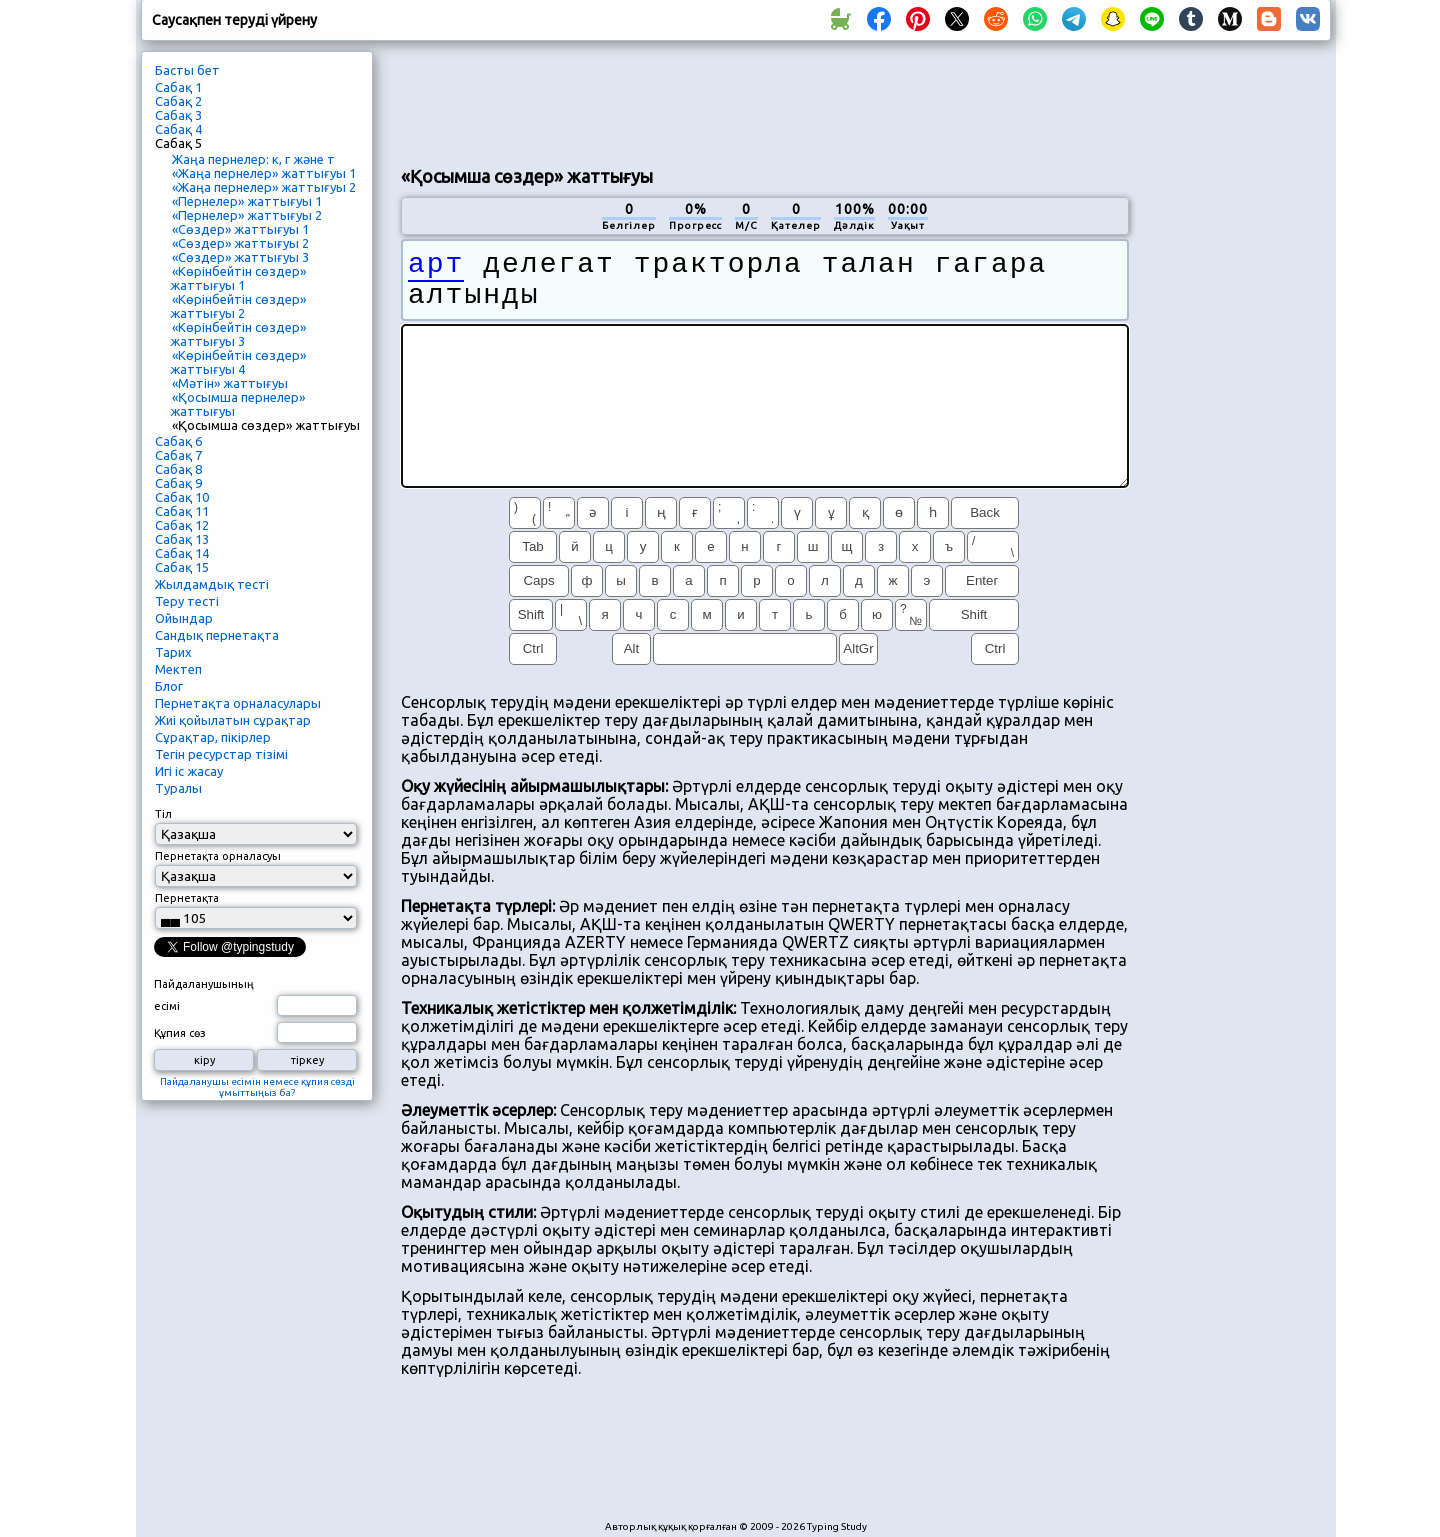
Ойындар (184, 618)
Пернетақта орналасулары (238, 703)
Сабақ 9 (178, 483)
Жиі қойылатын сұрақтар (233, 720)
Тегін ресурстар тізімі (221, 754)
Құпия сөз (180, 1033)
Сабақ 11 (182, 511)
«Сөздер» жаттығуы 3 (240, 257)
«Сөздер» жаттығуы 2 (240, 243)
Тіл (163, 814)
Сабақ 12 (182, 525)
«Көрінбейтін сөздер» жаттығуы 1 (238, 278)
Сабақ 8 (178, 469)
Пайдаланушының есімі (204, 995)
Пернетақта (187, 898)
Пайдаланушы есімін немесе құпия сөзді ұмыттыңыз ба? (257, 1087)
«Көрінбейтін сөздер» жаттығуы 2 (238, 306)
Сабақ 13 (182, 539)
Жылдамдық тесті (212, 584)
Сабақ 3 (178, 115)
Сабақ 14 (182, 553)
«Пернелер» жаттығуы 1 (247, 201)
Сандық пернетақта (217, 635)
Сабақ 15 (182, 567)
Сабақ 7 (178, 455)
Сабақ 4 (178, 129)
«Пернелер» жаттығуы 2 (247, 215)
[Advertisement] (765, 101)
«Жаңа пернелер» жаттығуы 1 (264, 173)
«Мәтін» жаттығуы (230, 383)
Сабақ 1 (178, 87)
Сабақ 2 (178, 101)
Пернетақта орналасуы (218, 856)
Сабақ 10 (182, 497)
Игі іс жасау (189, 771)
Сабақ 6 (178, 441)
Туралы (178, 788)
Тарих (173, 652)
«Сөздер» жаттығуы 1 (240, 229)
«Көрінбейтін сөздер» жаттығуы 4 (238, 362)
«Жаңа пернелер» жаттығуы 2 (264, 187)
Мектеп (178, 669)
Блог (169, 686)
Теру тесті (187, 601)
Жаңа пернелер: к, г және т (253, 159)
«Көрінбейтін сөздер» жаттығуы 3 (238, 334)
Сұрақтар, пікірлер (213, 737)
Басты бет (187, 70)
